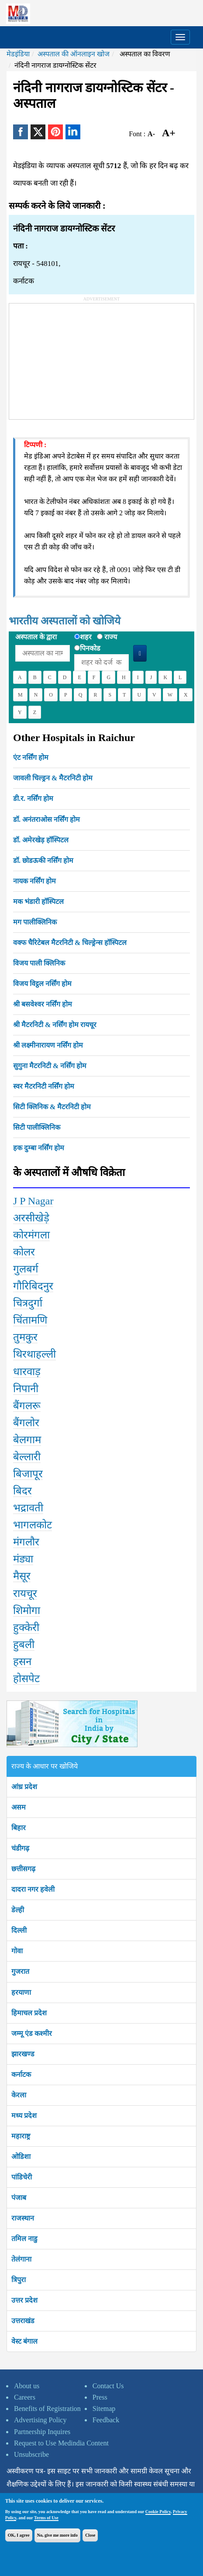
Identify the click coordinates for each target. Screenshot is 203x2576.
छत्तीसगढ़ (23, 1869)
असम (18, 1807)
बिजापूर (28, 1473)
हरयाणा (21, 1992)
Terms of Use (46, 2517)
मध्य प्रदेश (24, 2115)
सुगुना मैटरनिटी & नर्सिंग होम (49, 1065)
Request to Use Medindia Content (61, 2443)
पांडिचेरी (21, 2177)
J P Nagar (33, 1201)
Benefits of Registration (47, 2408)
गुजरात (20, 1971)
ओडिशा (21, 2156)
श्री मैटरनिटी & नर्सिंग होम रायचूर (54, 1024)
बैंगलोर (26, 1422)
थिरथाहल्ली (34, 1354)
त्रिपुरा (18, 2279)
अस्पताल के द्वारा (36, 637)
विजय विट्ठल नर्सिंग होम (42, 983)
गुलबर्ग (25, 1269)
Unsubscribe (31, 2454)
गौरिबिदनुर (33, 1286)
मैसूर (22, 1576)
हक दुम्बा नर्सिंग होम (38, 1148)
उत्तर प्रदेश (24, 2300)
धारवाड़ (27, 1371)
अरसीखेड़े (31, 1218)
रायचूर (25, 1593)
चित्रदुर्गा (27, 1303)
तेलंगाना (21, 2259)
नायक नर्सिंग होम (34, 881)
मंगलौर (26, 1542)
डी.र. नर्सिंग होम (33, 798)
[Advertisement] (74, 358)
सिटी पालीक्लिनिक (36, 1127)
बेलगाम (27, 1439)
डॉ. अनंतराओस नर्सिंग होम (46, 819)
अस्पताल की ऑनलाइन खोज (74, 54)
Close (90, 2535)
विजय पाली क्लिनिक (39, 963)
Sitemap (104, 2408)
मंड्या (23, 1559)
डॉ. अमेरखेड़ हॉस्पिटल (41, 840)
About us (26, 2386)
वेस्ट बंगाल (24, 2341)
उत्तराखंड (22, 2320)
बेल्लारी (27, 1456)
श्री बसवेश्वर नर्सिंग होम (42, 1004)
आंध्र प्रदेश (24, 1786)
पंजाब (18, 2197)
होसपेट (26, 1678)
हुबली (23, 1644)
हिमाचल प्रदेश (29, 2013)
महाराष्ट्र (20, 2136)
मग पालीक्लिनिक (35, 922)
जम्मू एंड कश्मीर (31, 2033)
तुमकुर (25, 1337)
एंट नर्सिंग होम (30, 757)
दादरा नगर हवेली (33, 1889)
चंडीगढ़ (20, 1848)
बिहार (18, 1827)
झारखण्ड (22, 2054)
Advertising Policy (40, 2420)
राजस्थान (22, 2218)
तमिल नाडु (24, 2238)
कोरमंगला (31, 1235)
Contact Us (108, 2386)
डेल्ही (17, 1910)
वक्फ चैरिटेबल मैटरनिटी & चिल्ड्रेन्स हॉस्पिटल (70, 942)
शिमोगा (26, 1610)
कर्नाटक (21, 2074)
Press (100, 2397)
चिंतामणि (30, 1320)
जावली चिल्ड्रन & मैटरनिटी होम (53, 778)
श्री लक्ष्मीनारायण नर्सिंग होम (48, 1045)
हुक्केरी (26, 1627)
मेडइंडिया (18, 54)
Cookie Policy (158, 2511)
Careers (24, 2397)
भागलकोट (32, 1525)
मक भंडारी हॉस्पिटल (38, 901)
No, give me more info (57, 2535)
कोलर (24, 1252)
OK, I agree (19, 2535)
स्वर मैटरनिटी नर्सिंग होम (43, 1086)
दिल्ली (19, 1930)
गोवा (17, 1951)
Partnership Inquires (42, 2431)
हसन (22, 1661)
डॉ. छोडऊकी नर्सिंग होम (43, 860)
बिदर (22, 1491)
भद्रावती (28, 1508)
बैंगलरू (27, 1405)
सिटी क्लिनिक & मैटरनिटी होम (52, 1106)
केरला (18, 2095)
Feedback (106, 2420)
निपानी (25, 1388)
